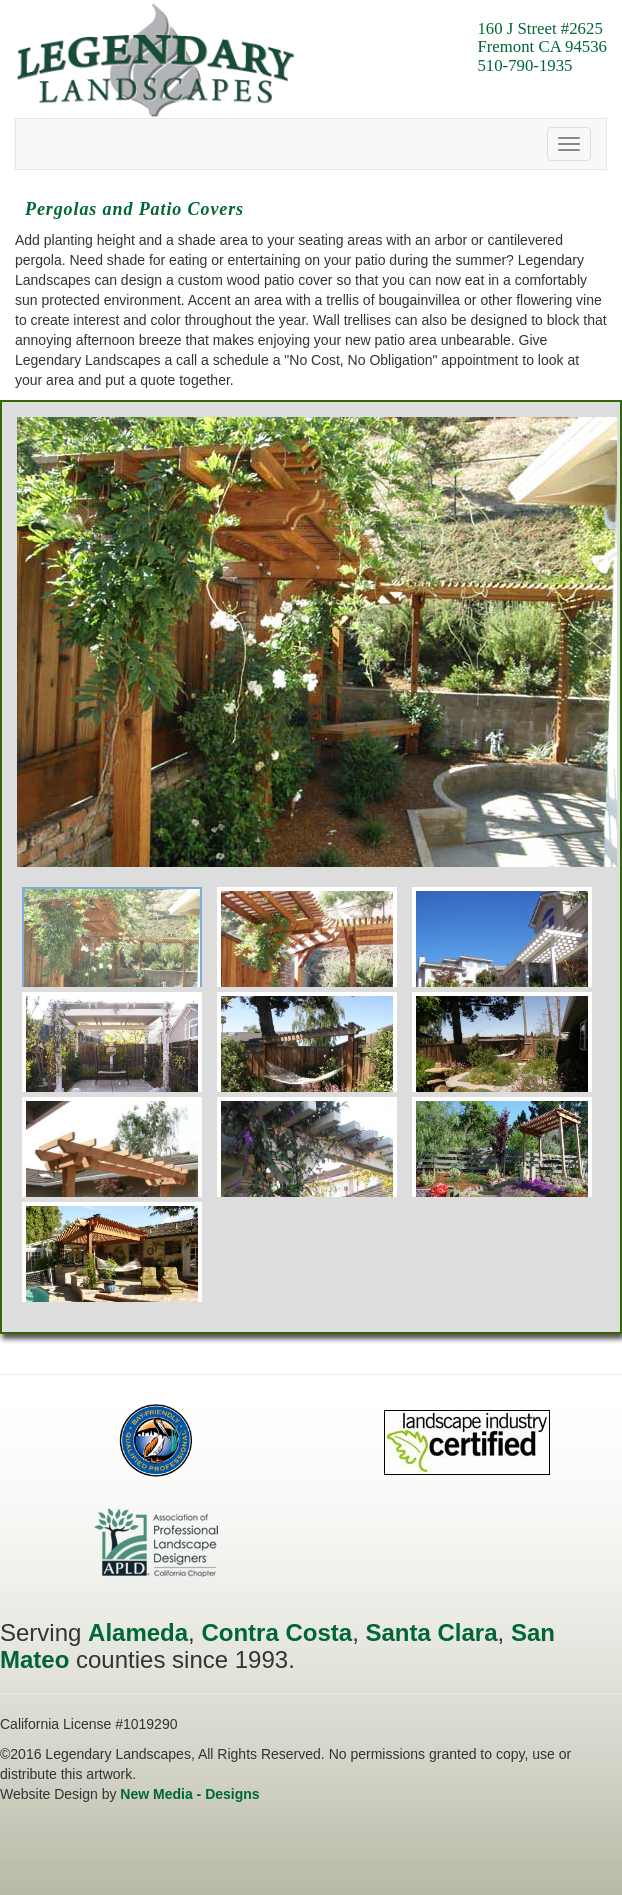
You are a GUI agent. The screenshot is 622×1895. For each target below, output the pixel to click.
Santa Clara (431, 1632)
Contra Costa (276, 1632)
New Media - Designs (189, 1794)
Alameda (138, 1632)
